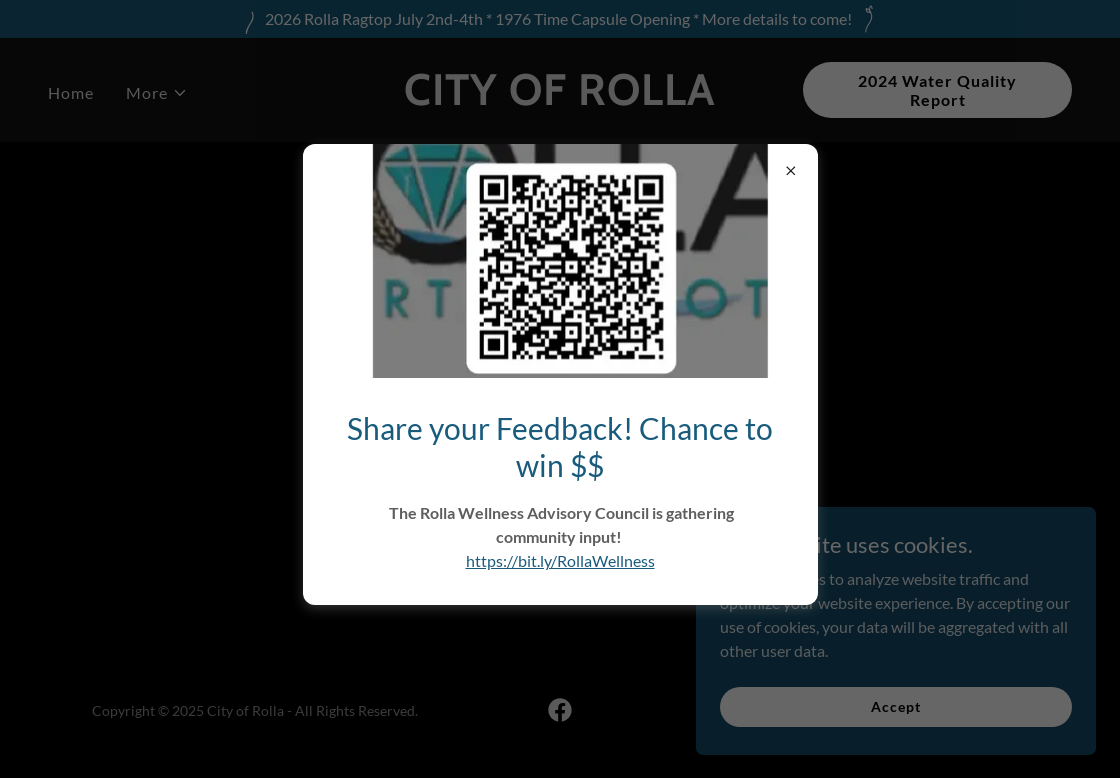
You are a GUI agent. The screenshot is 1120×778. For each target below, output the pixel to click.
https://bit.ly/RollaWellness (560, 560)
